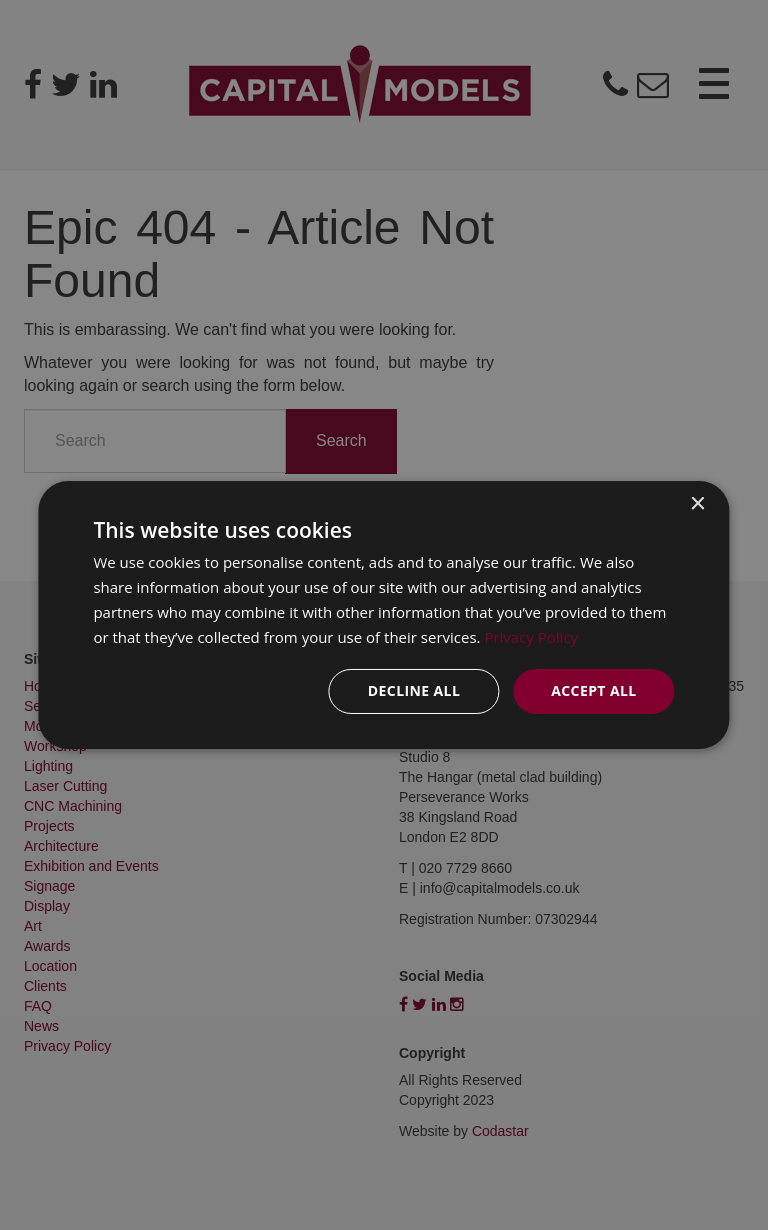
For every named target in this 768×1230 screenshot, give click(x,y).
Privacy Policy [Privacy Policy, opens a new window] (531, 637)
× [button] (697, 504)
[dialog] (383, 615)
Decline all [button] (414, 690)
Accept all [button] (593, 690)
